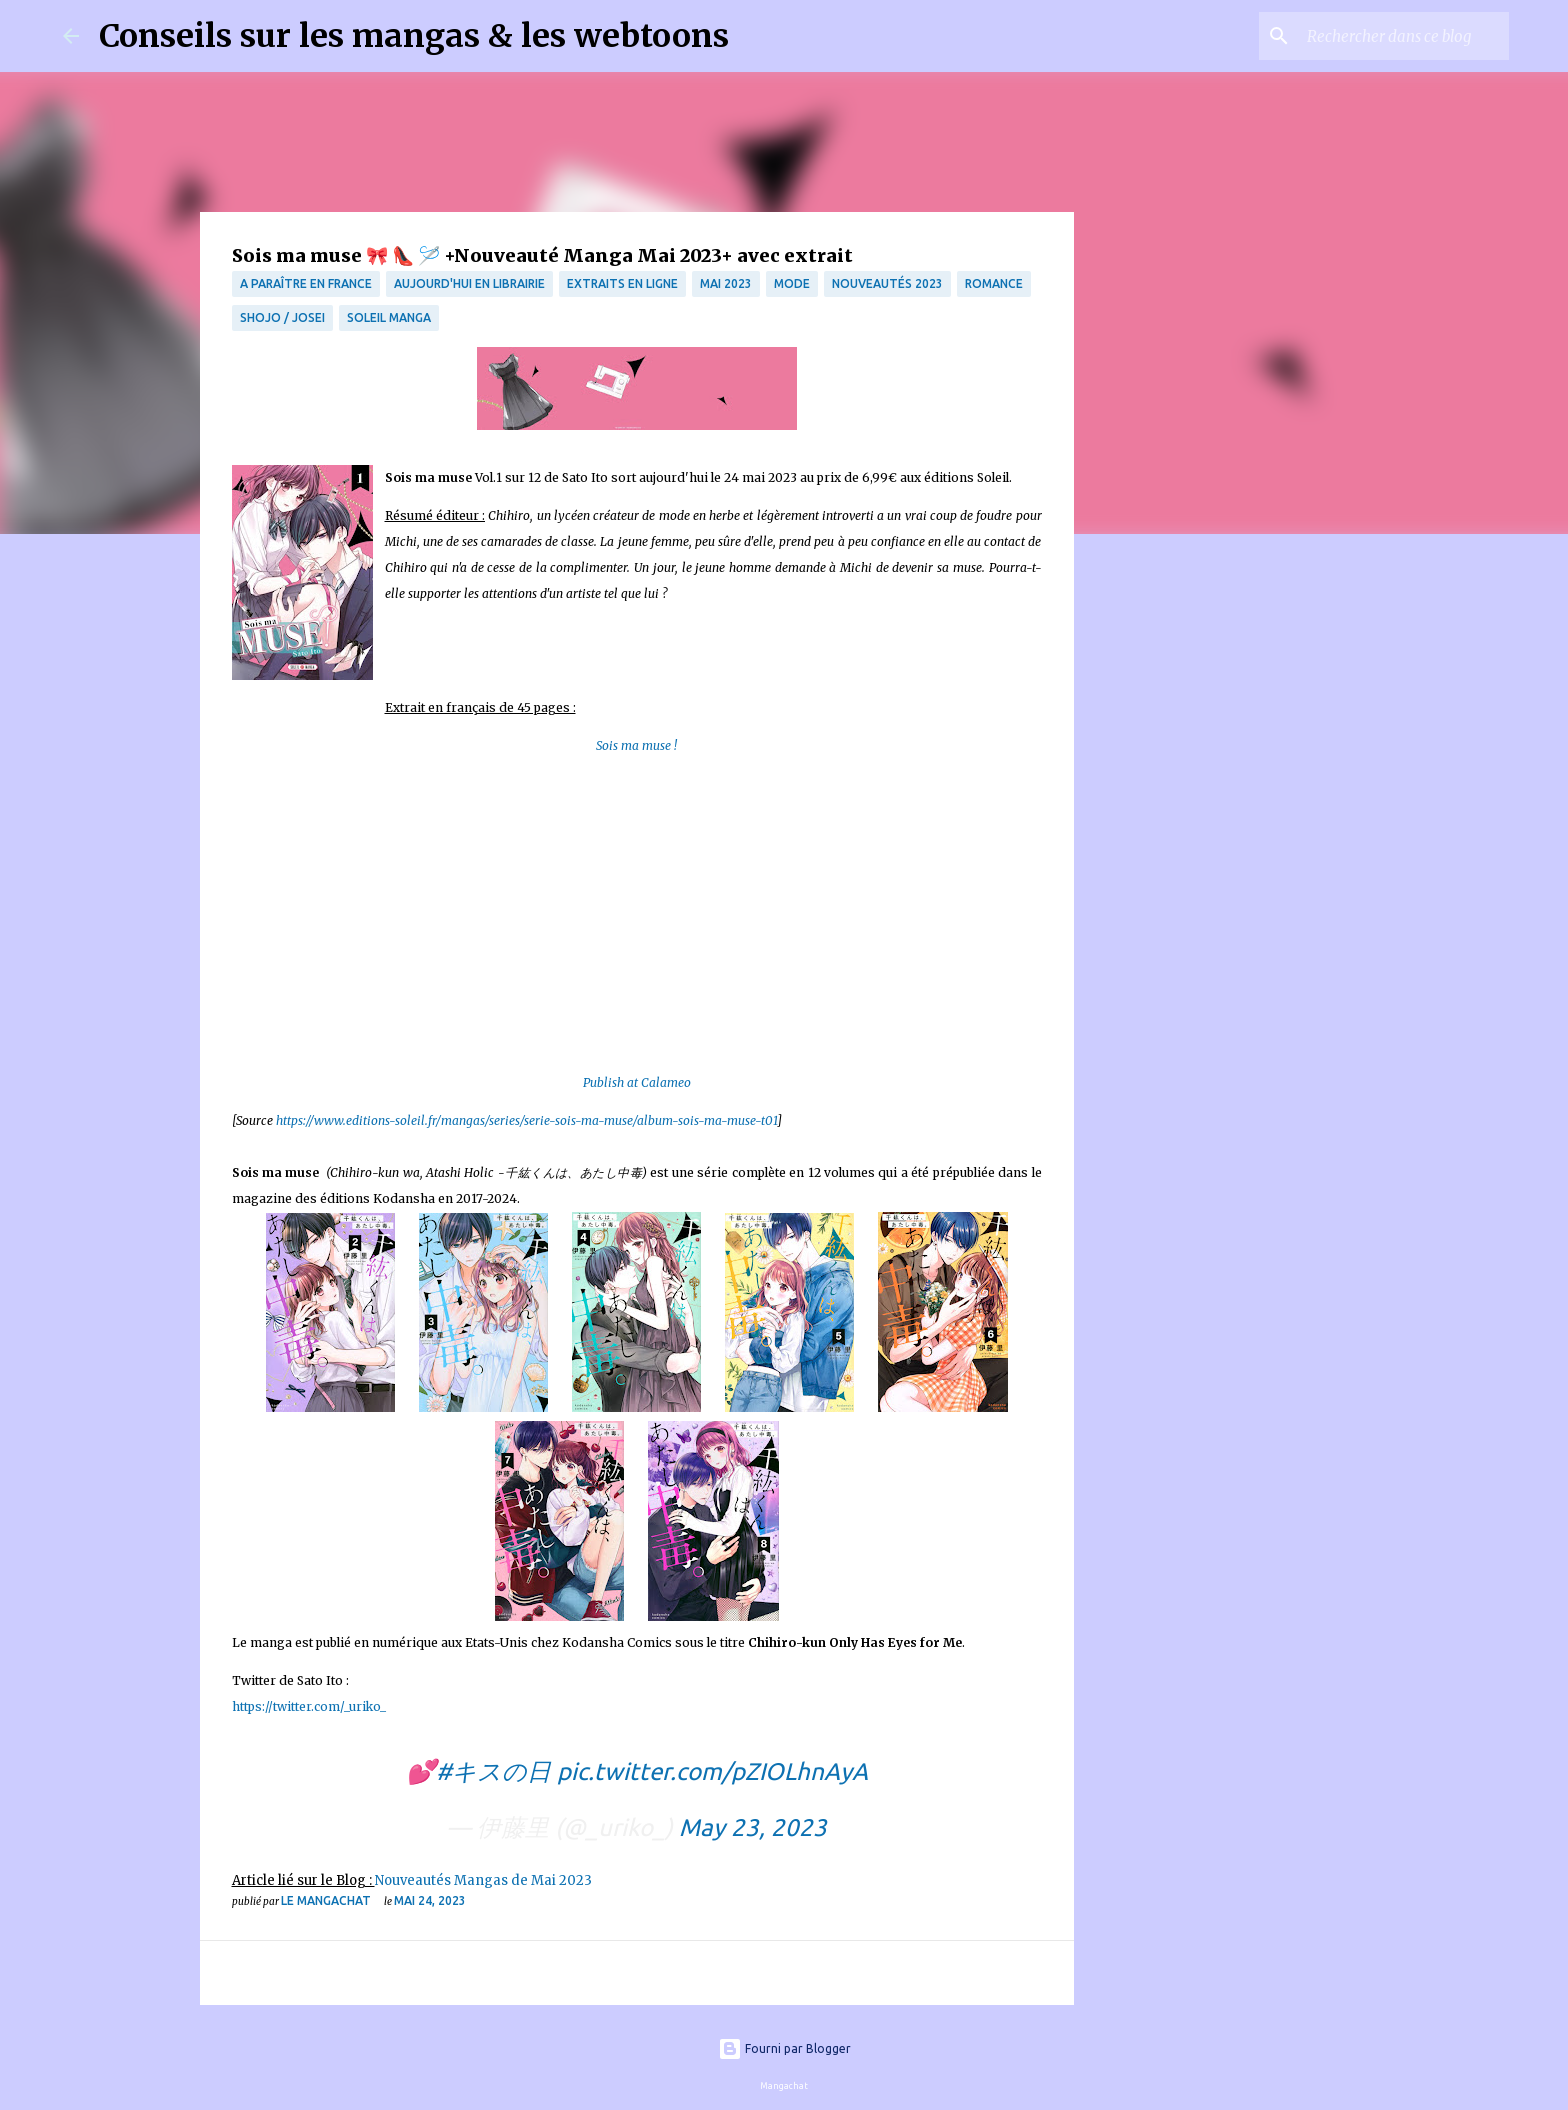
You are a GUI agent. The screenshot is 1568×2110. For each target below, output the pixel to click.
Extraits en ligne (622, 283)
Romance (994, 283)
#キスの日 (493, 1771)
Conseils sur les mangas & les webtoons (414, 36)
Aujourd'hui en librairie (469, 283)
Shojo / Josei (282, 317)
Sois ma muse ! (636, 745)
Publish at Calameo (637, 1082)
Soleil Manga (389, 317)
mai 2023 (726, 283)
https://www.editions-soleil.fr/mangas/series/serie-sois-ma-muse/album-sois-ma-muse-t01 (526, 1120)
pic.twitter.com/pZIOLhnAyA (712, 1771)
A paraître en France (306, 283)
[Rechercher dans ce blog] (1404, 36)
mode (792, 283)
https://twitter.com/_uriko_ (309, 1706)
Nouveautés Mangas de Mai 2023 (483, 1880)
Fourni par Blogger (784, 2048)
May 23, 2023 (753, 1827)
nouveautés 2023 (887, 283)
